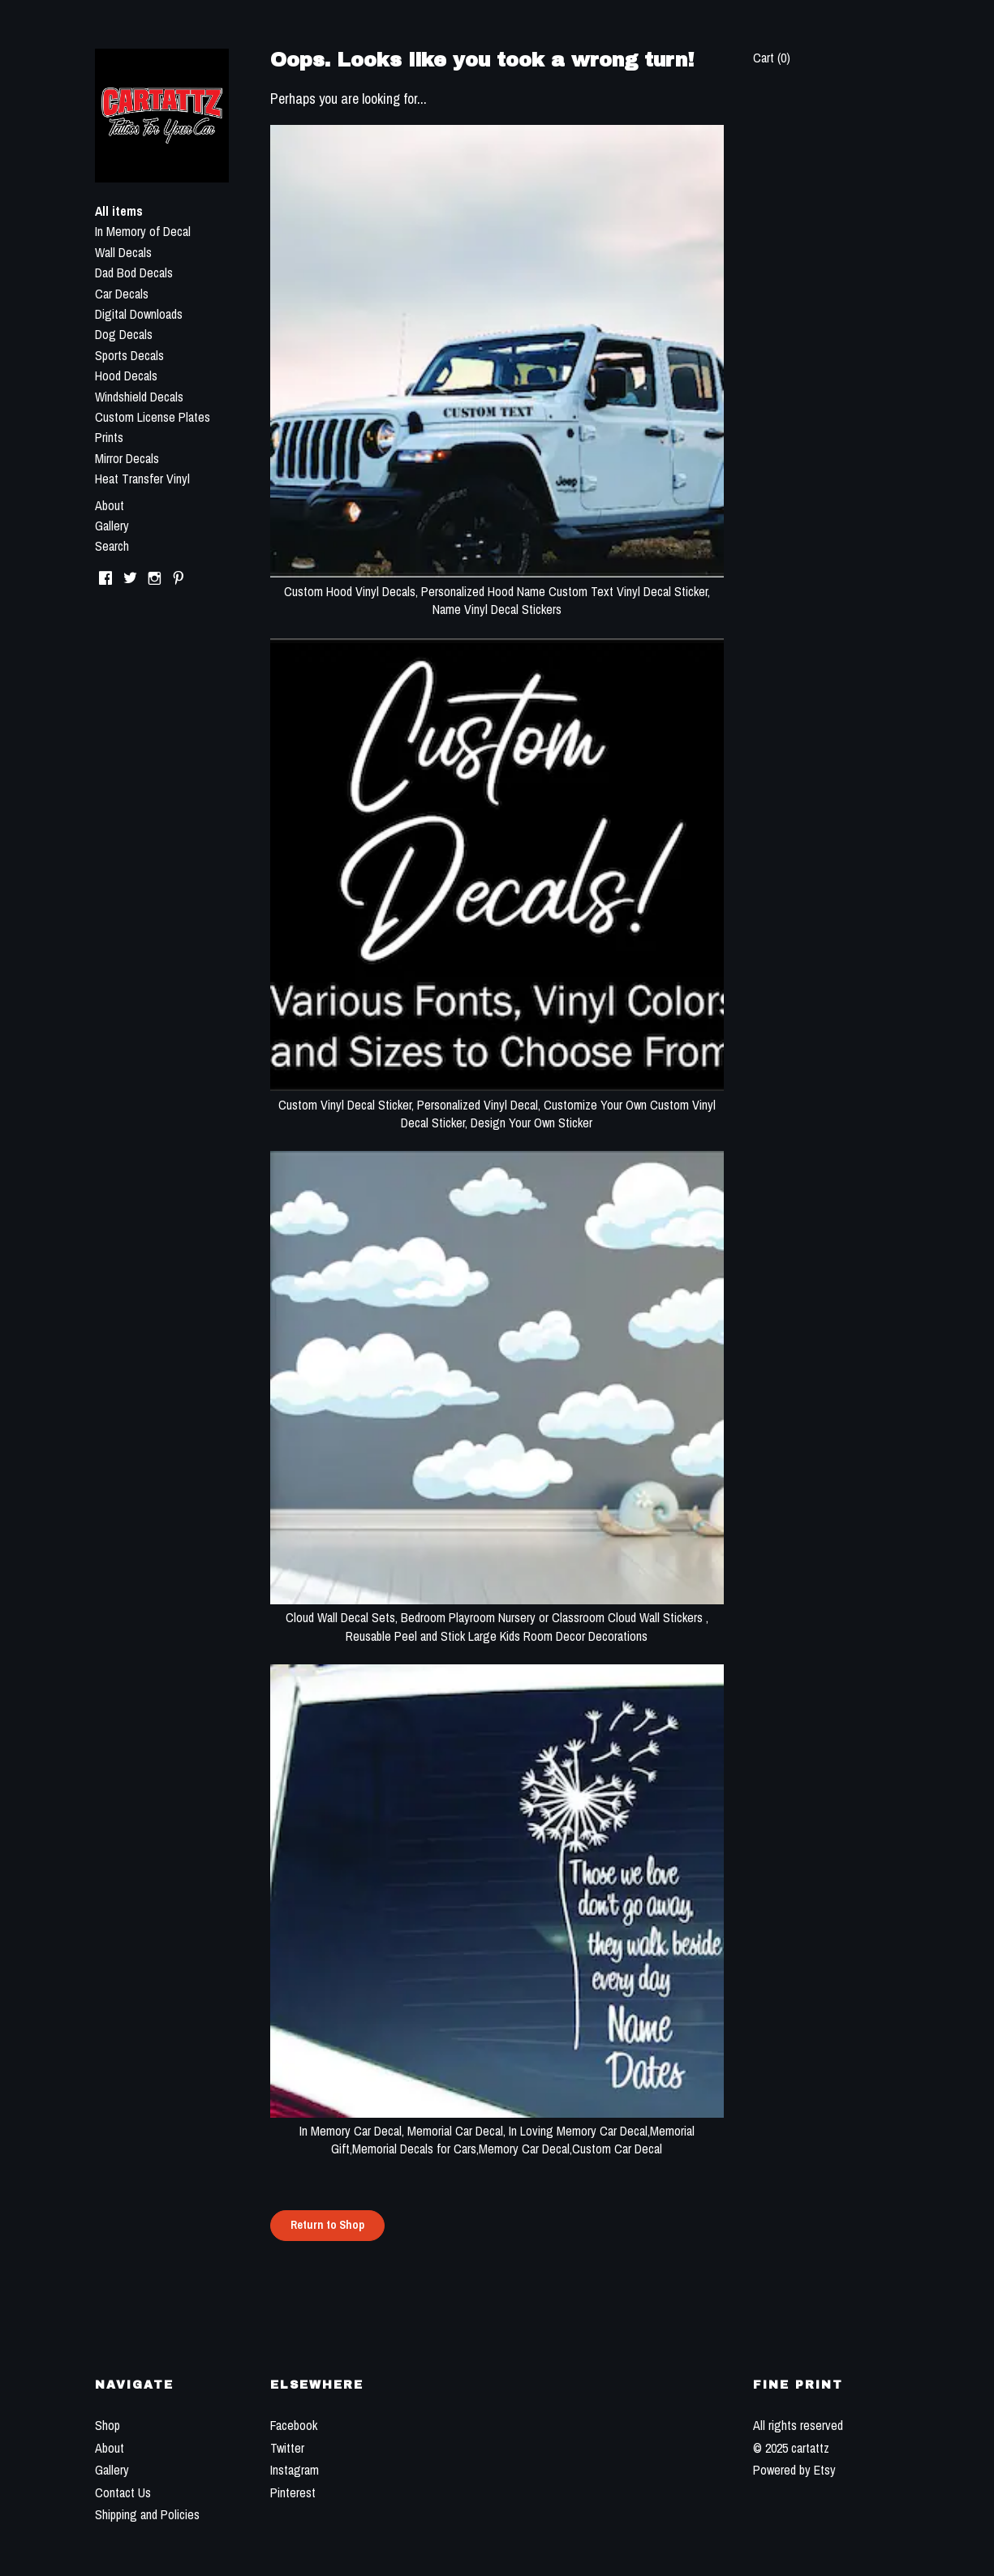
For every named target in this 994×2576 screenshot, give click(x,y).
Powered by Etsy (794, 2470)
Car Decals (121, 294)
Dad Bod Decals (134, 272)
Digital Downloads (139, 314)
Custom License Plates (152, 417)
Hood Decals (126, 375)
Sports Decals (129, 355)
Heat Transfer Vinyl (142, 478)
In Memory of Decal (143, 231)
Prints (109, 437)
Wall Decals (123, 252)
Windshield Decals (139, 397)
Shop (107, 2425)
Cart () (771, 58)
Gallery (112, 526)
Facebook (293, 2425)
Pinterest (293, 2492)
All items (119, 211)
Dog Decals (124, 334)
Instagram (294, 2470)
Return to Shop (327, 2225)
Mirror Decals (127, 458)
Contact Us (123, 2492)
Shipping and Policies (147, 2514)
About (109, 505)
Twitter (287, 2448)
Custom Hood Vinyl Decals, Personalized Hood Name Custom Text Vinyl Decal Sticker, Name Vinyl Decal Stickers (497, 591)
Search (112, 546)
